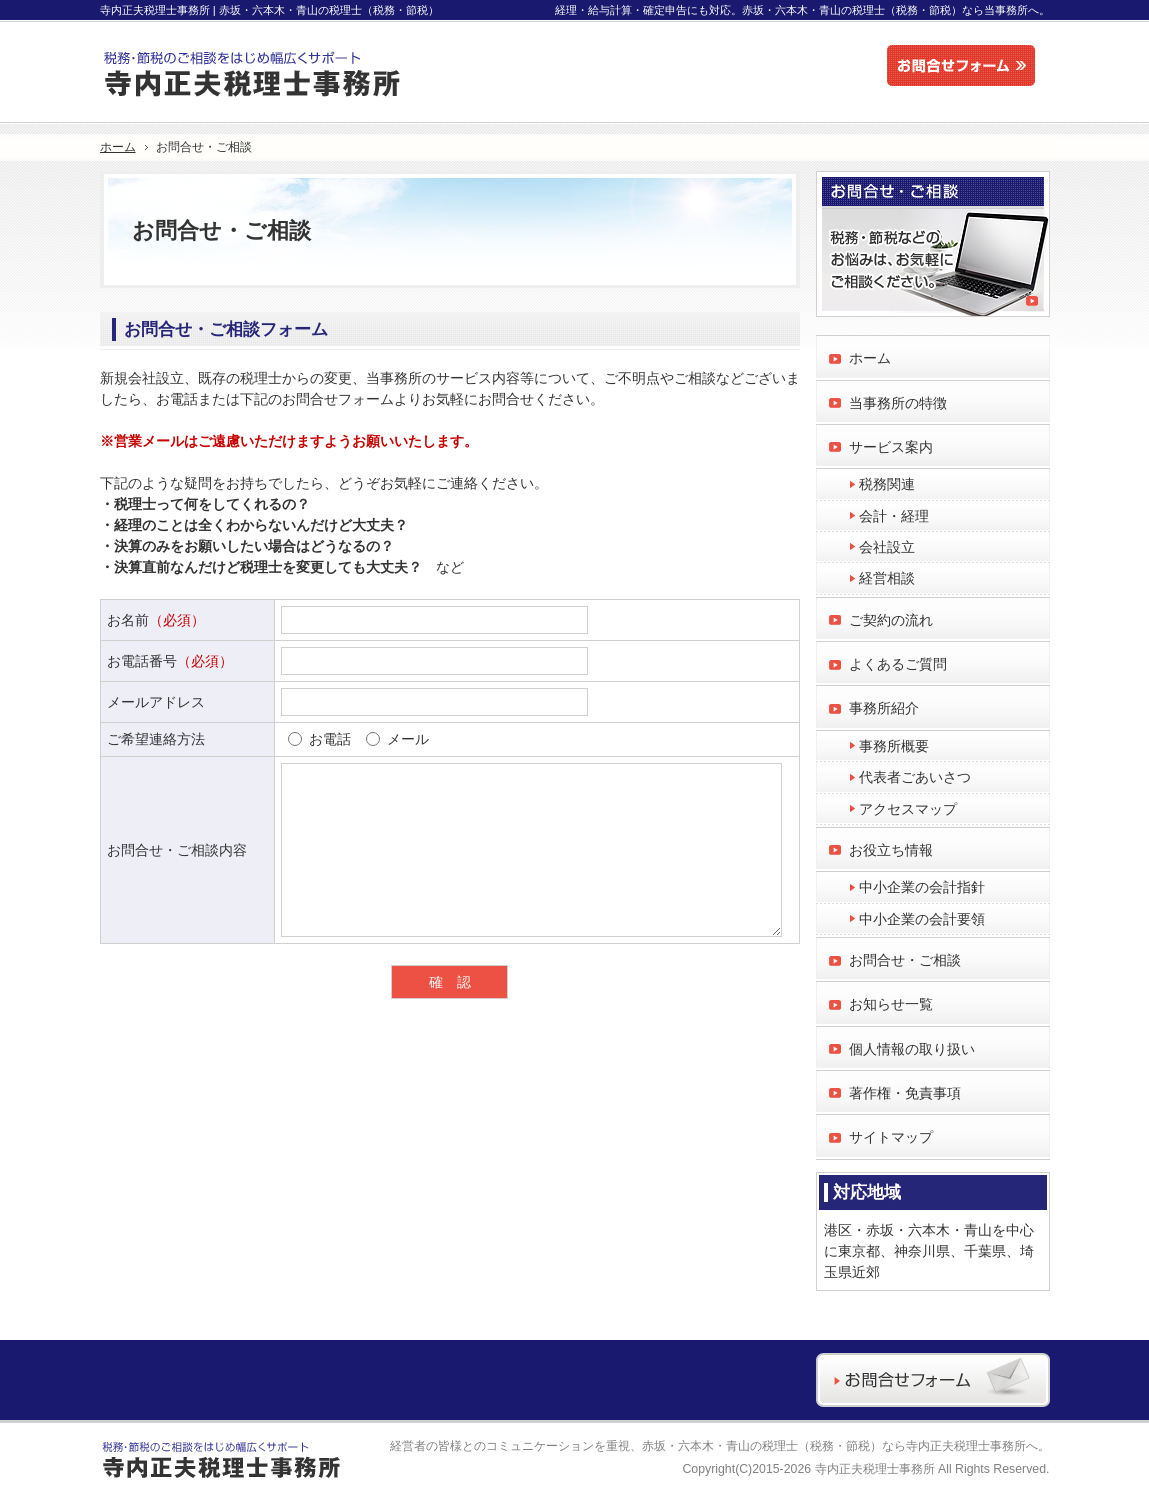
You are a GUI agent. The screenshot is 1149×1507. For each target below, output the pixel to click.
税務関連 (887, 484)
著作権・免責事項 (905, 1093)
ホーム (870, 358)
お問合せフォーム (966, 66)
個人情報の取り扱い (912, 1049)
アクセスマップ (908, 809)
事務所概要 (894, 746)
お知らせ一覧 (891, 1004)
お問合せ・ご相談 (905, 960)
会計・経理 (894, 516)
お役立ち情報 (891, 850)
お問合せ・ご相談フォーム (226, 329)
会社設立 (887, 547)
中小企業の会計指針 (922, 887)
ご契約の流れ (891, 620)
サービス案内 (891, 447)
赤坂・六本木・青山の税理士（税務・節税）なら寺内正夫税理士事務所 (834, 1446)
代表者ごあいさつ (915, 777)
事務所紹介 (884, 708)
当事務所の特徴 (898, 403)
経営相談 (887, 578)
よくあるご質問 (898, 664)
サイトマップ (891, 1137)
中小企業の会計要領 (922, 919)
